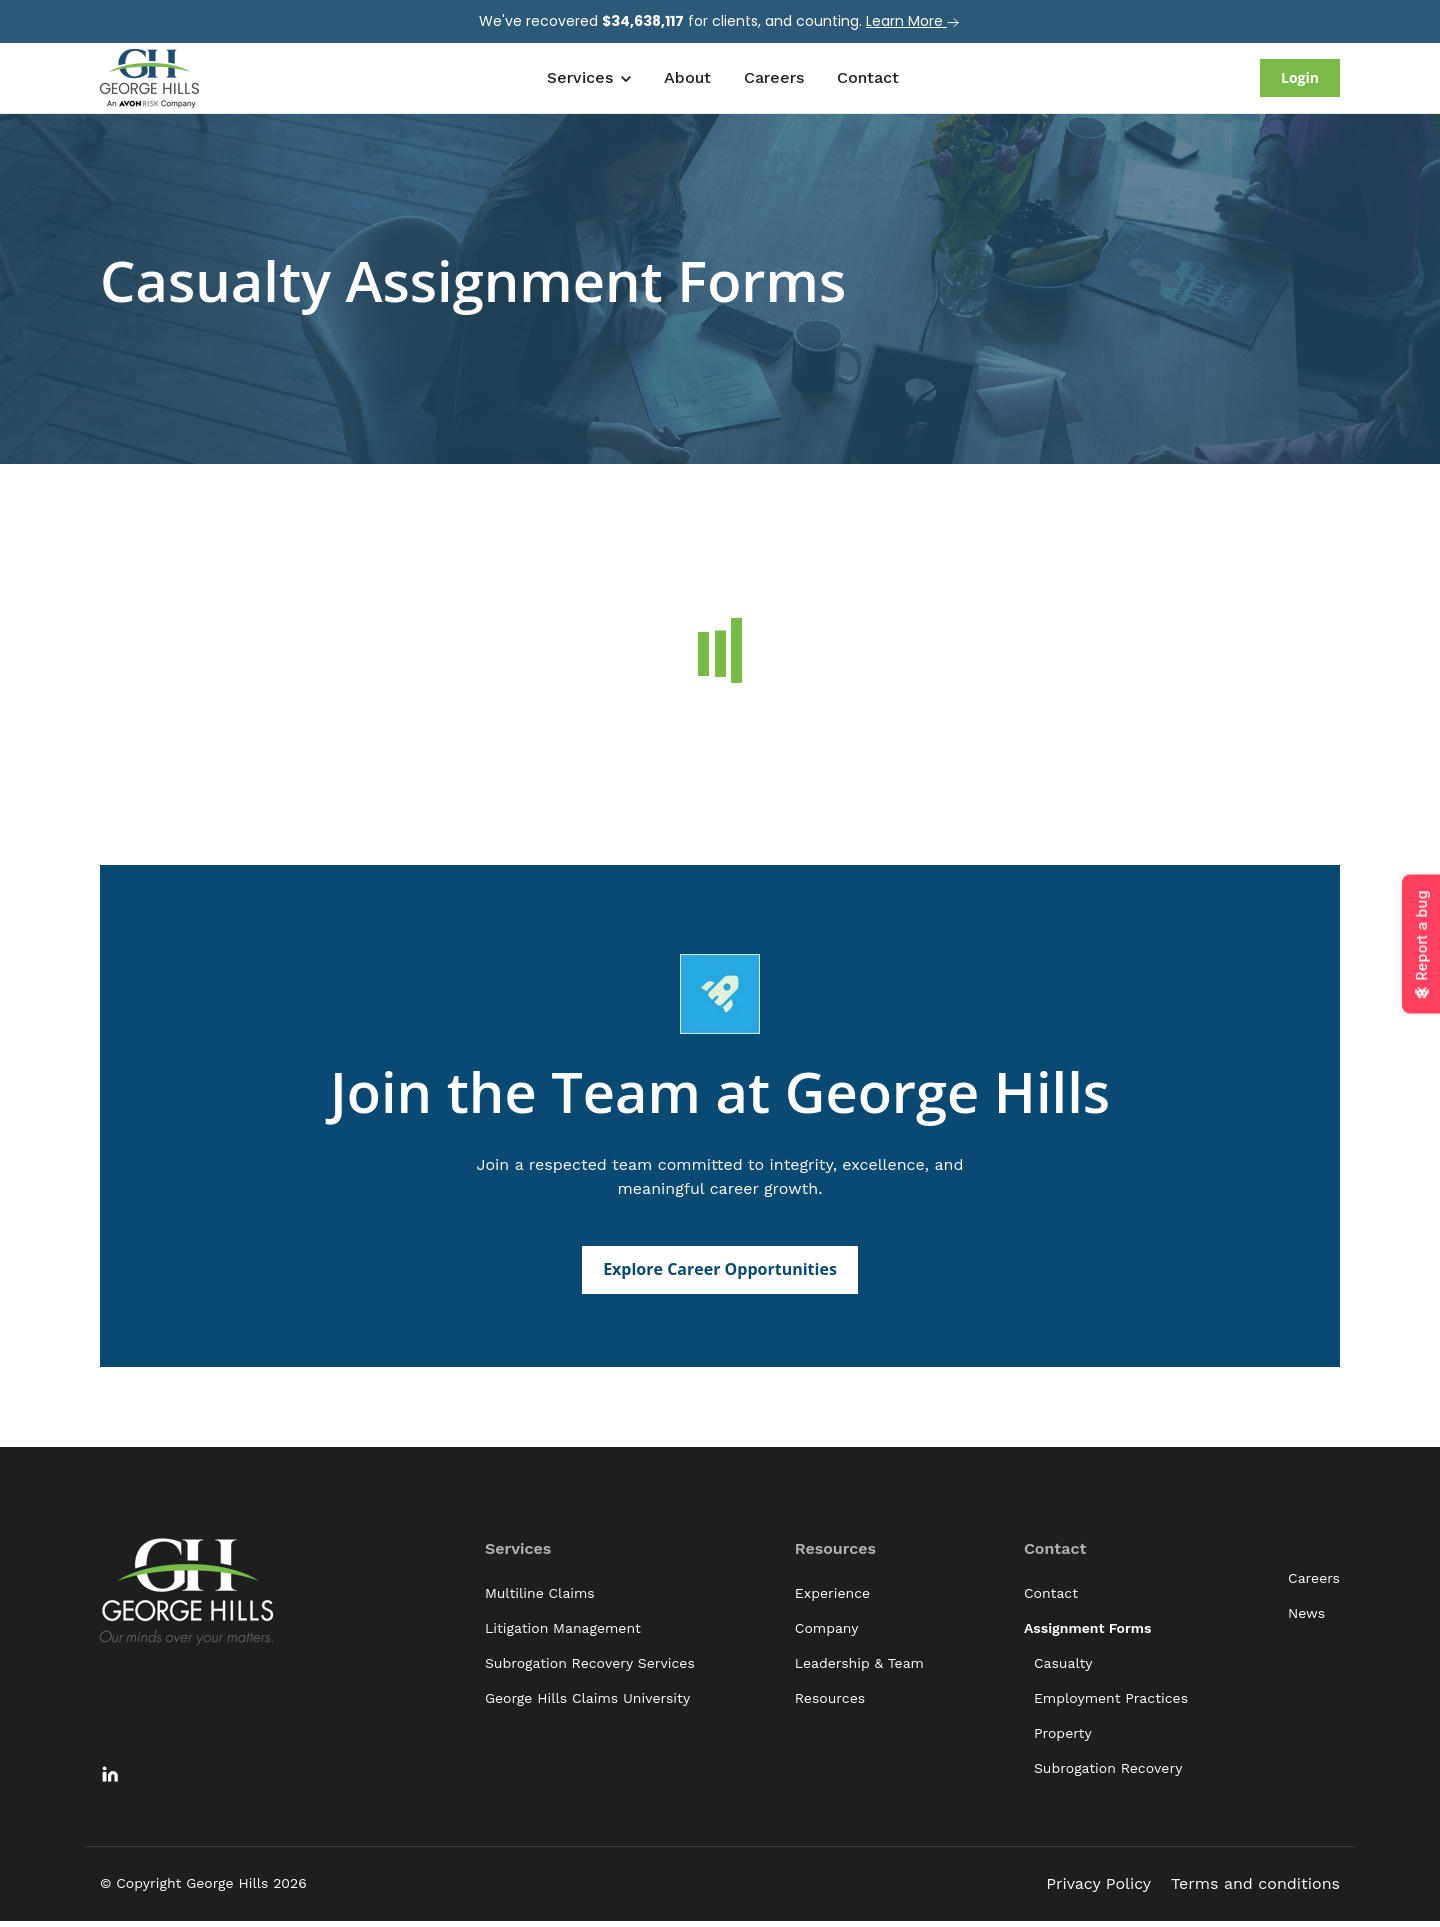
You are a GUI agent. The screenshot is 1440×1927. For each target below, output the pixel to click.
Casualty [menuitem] (1063, 1668)
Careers (774, 77)
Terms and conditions (1255, 1888)
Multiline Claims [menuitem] (540, 1598)
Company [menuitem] (827, 1633)
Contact (868, 77)
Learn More (913, 21)
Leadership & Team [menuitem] (859, 1668)
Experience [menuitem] (832, 1598)
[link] (149, 76)
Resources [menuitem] (835, 1553)
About (687, 77)
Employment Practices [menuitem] (1111, 1703)
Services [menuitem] (518, 1553)
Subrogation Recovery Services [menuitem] (590, 1668)
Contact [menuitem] (1055, 1553)
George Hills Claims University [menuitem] (587, 1703)
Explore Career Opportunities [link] (720, 1274)
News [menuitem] (1306, 1618)
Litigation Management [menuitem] (563, 1633)
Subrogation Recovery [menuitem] (1108, 1773)
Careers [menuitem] (1314, 1583)
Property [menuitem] (1063, 1738)
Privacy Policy (1098, 1888)
